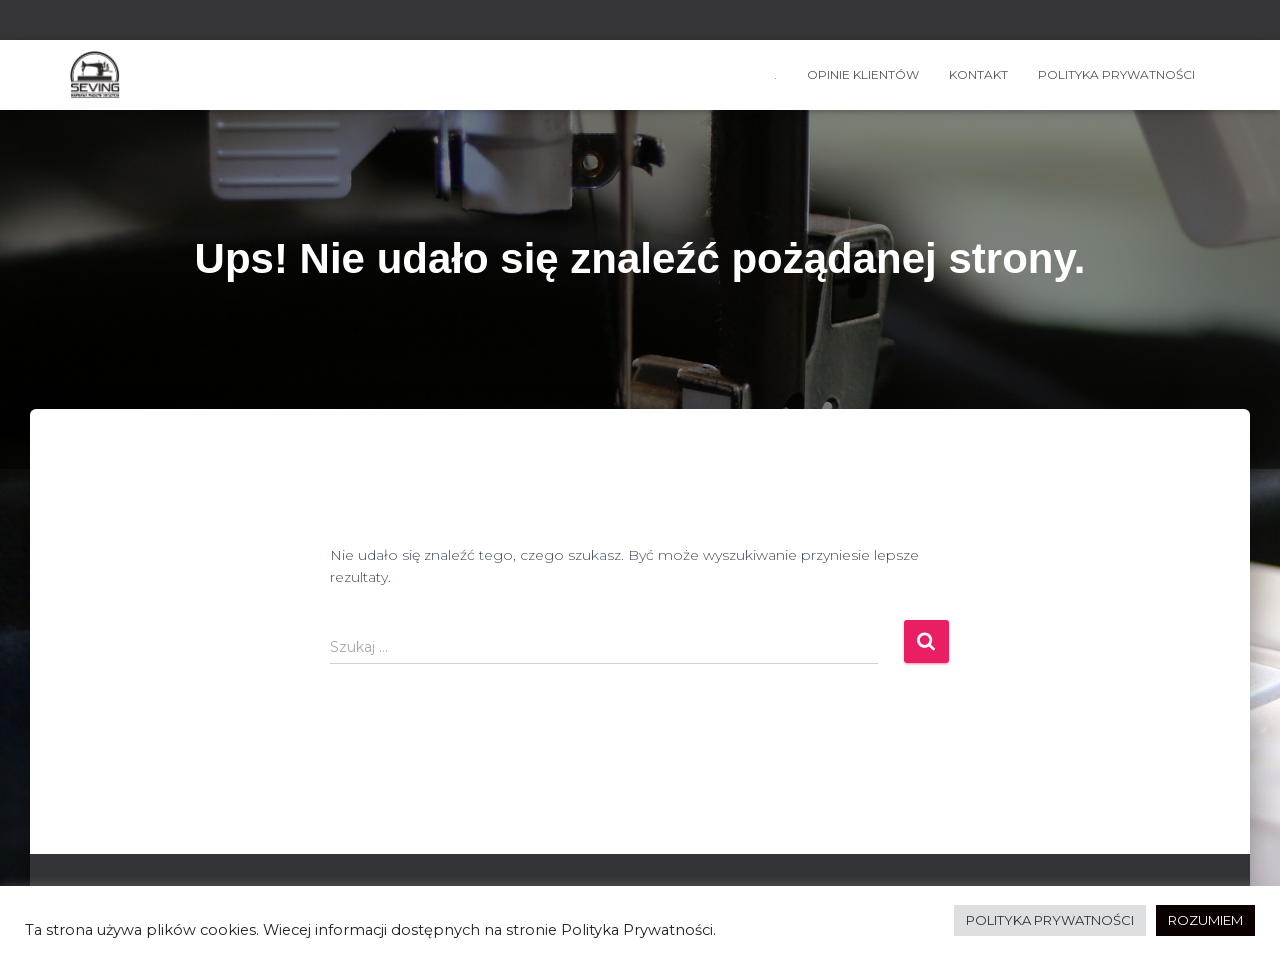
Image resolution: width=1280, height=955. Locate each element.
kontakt (978, 74)
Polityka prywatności (1116, 74)
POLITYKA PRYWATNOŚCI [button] (1050, 920)
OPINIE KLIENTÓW (863, 74)
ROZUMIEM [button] (1205, 920)
